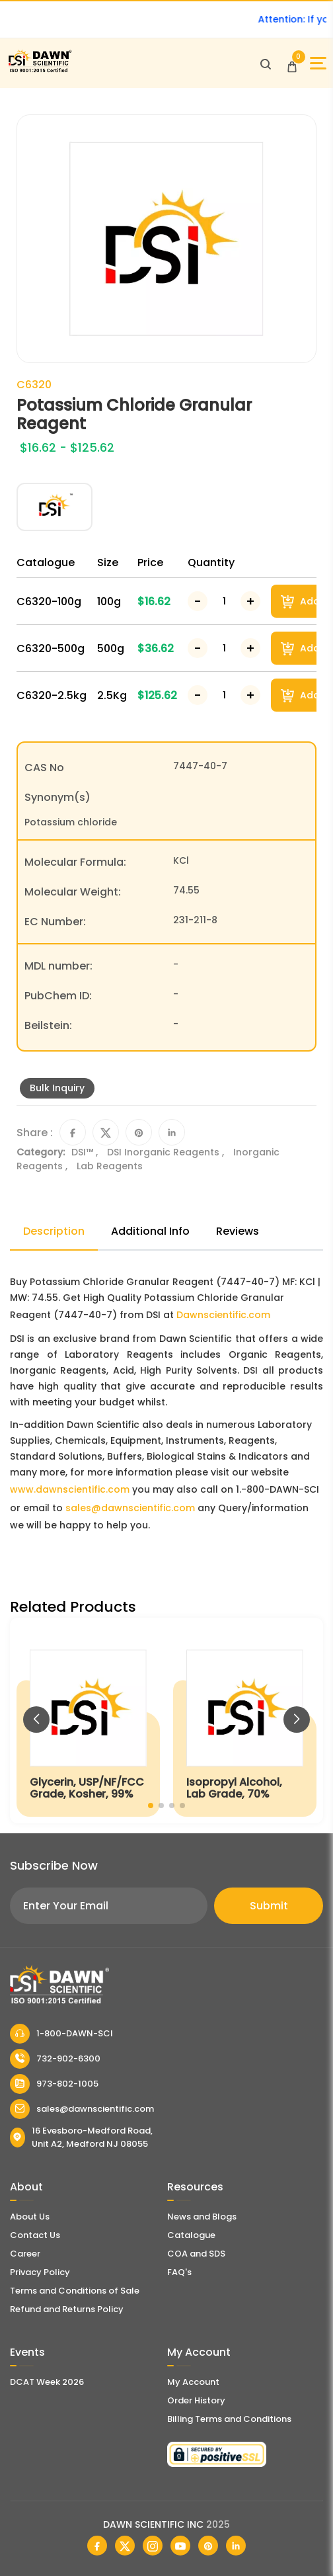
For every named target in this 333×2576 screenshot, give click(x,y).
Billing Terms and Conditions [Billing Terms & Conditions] (229, 2419)
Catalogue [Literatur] (191, 2235)
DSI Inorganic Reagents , (167, 1152)
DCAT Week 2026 (47, 2382)
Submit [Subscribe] (269, 1905)
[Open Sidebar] (318, 63)
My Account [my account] (193, 2382)
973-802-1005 (54, 2084)
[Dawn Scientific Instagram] (153, 2545)
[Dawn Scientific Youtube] (180, 2545)
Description (54, 1231)
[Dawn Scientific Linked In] (236, 2545)
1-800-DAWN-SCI (61, 2034)
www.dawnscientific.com (70, 1489)
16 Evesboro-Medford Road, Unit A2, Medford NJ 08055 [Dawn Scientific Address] (81, 2137)
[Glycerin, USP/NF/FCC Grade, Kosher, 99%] (88, 1720)
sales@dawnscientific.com (130, 1508)
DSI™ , (85, 1152)
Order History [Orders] (196, 2400)
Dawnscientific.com (223, 1314)
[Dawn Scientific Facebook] (97, 2545)
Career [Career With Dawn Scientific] (25, 2253)
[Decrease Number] (197, 601)
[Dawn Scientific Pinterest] (208, 2545)
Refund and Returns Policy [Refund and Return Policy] (67, 2309)
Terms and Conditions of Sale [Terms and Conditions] (74, 2290)
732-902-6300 (55, 2059)
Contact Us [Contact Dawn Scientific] (35, 2235)
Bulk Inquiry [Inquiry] (57, 1088)
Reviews (237, 1231)
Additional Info (150, 1231)
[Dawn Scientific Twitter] (125, 2545)
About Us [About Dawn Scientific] (30, 2216)
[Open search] (265, 63)
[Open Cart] (292, 63)
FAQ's (179, 2272)
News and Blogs (202, 2216)
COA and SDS (196, 2253)
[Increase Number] (250, 601)
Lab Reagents (110, 1166)
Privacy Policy (40, 2272)
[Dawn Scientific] (40, 70)
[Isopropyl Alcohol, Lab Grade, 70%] (244, 1720)
